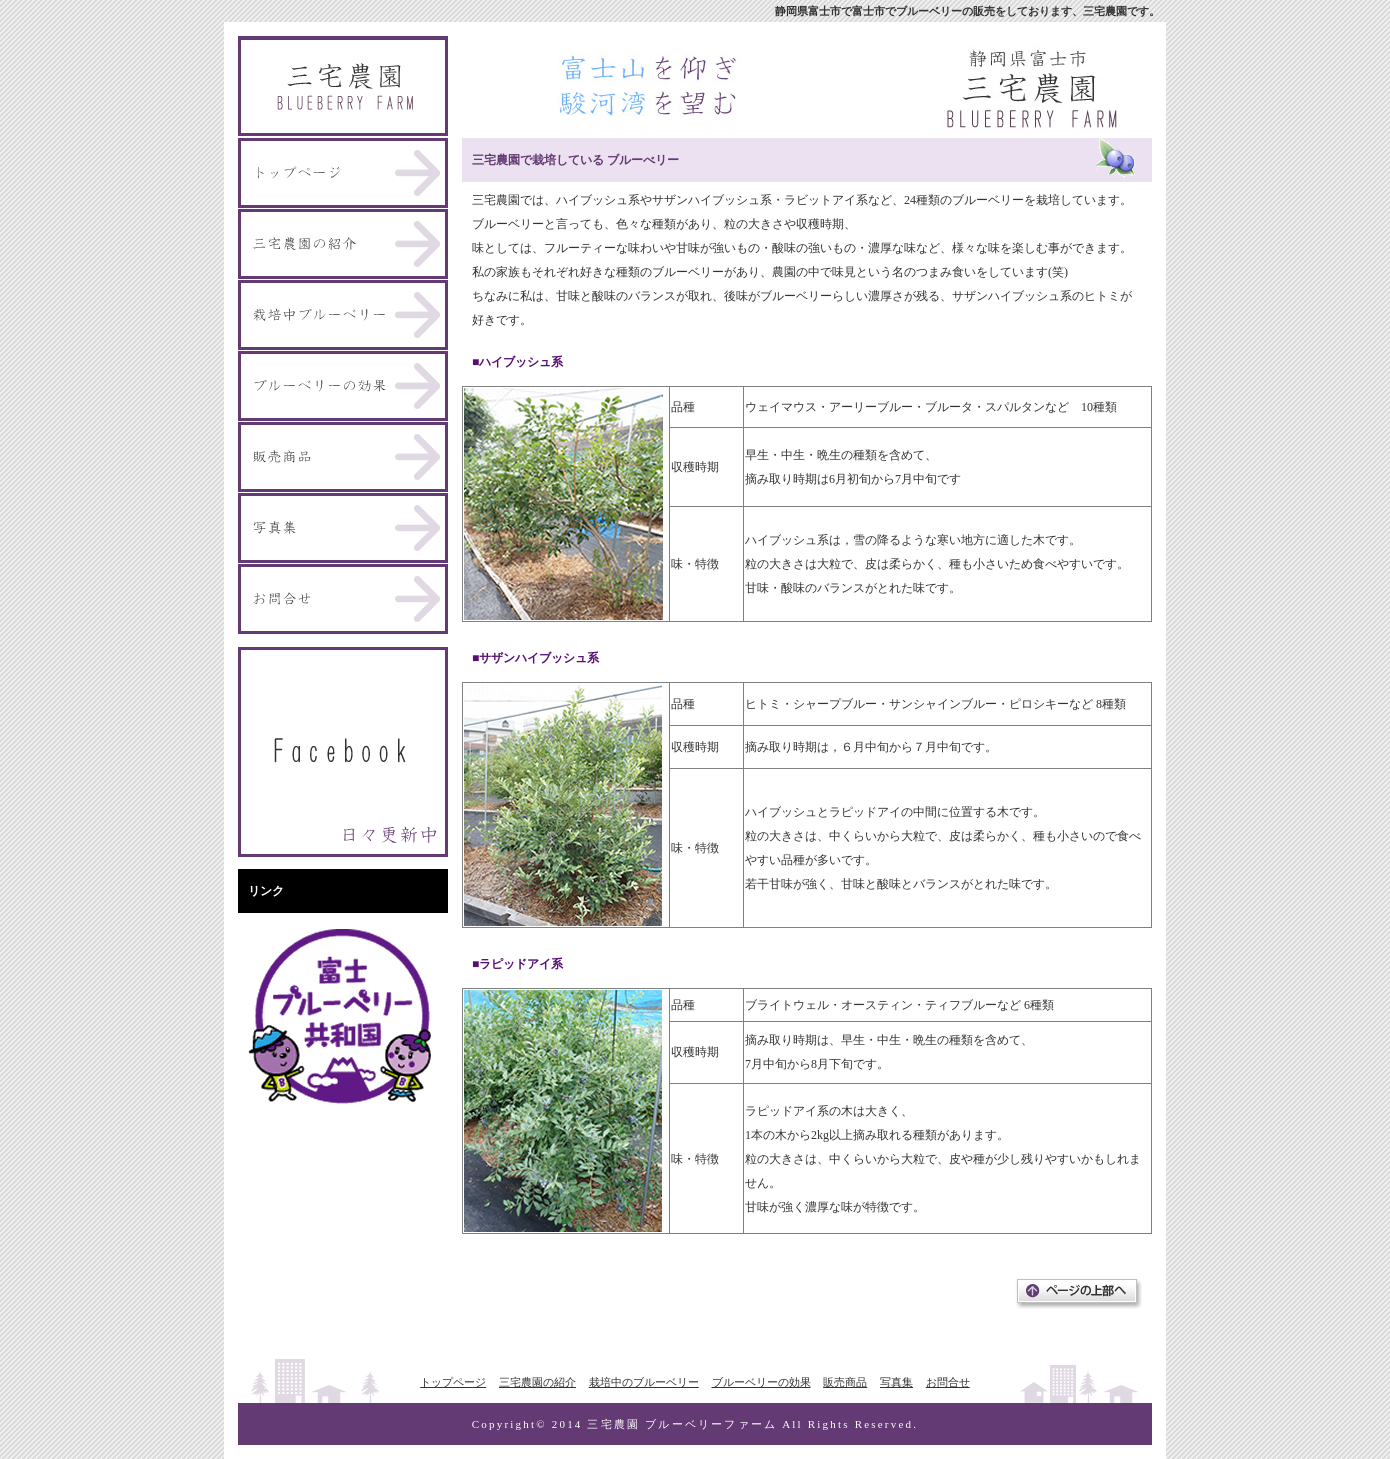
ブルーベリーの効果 (761, 1382)
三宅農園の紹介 (537, 1382)
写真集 (896, 1382)
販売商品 (845, 1382)
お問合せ (948, 1382)
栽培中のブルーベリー (644, 1382)
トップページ (453, 1382)
